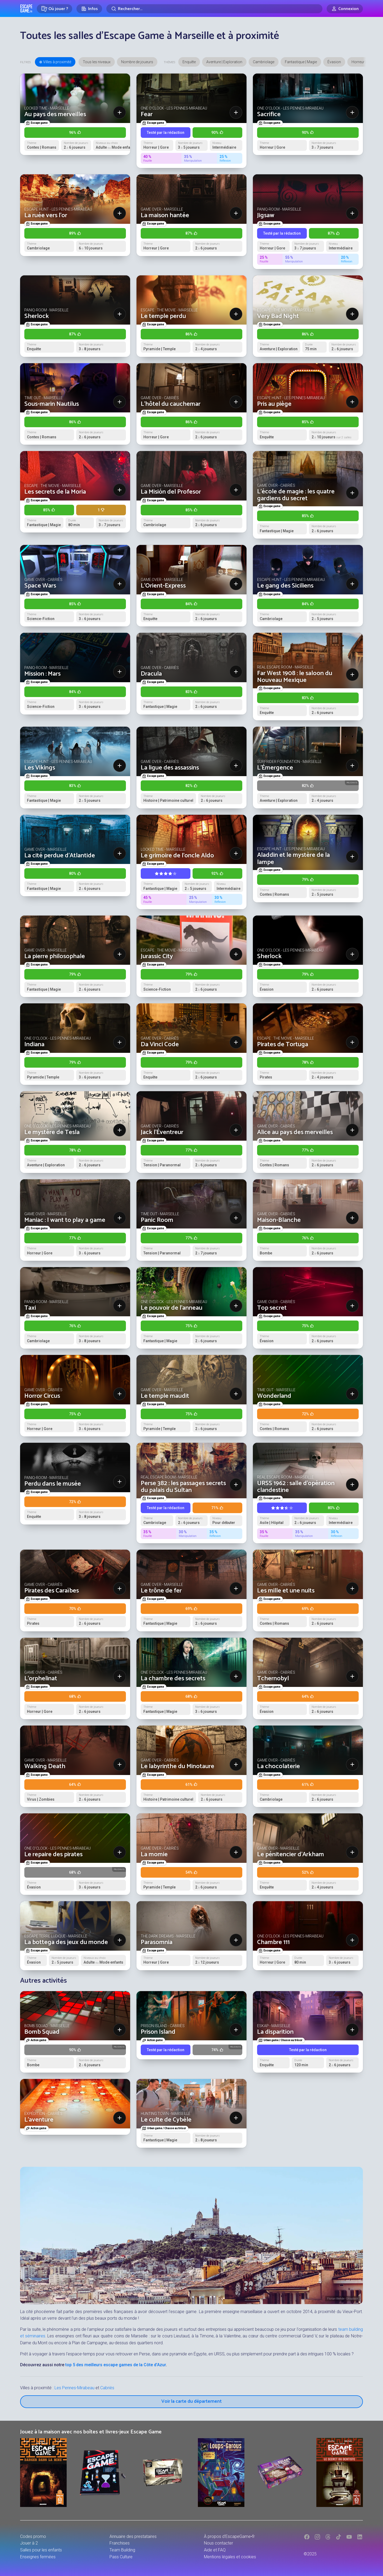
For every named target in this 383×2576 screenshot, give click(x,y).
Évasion (334, 62)
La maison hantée (165, 215)
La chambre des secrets (173, 1678)
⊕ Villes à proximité (55, 62)
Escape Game (26, 8)
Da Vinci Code (160, 1044)
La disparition (275, 2032)
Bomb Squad (42, 2032)
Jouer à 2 (29, 2543)
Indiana (34, 1044)
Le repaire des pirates (53, 1854)
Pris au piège (274, 404)
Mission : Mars (42, 674)
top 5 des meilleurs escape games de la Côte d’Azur (115, 2364)
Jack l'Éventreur (162, 1132)
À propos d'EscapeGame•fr (229, 2536)
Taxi (30, 1308)
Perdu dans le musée (52, 1484)
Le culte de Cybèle (166, 2120)
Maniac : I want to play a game (64, 1220)
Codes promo (33, 2536)
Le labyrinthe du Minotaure (177, 1766)
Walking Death (44, 1766)
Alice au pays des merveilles (295, 1132)
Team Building (122, 2549)
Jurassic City (157, 956)
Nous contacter (218, 2543)
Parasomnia (156, 1942)
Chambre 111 (273, 1942)
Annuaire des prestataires (133, 2536)
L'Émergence (275, 768)
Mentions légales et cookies (230, 2556)
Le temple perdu (163, 316)
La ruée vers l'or (45, 215)
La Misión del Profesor (171, 492)
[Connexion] (345, 8)
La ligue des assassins (170, 768)
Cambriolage (263, 62)
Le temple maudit (165, 1396)
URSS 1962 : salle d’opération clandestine (296, 1486)
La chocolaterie (278, 1766)
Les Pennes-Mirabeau (74, 2387)
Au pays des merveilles (55, 114)
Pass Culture (121, 2556)
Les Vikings (39, 768)
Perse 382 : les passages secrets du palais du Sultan (183, 1486)
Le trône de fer (161, 1591)
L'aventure (38, 2120)
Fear (147, 114)
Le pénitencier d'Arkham (290, 1854)
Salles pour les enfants (41, 2549)
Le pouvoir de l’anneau (171, 1308)
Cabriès (107, 2387)
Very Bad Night (278, 316)
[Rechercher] (214, 8)
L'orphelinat (40, 1678)
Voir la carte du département (191, 2401)
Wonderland (274, 1396)
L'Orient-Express (163, 586)
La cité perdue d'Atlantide (59, 855)
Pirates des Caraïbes (51, 1591)
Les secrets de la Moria (55, 492)
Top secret (272, 1308)
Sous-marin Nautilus (51, 404)
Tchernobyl (273, 1678)
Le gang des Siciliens (285, 586)
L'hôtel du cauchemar (170, 404)
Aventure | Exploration (224, 62)
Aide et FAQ (215, 2549)
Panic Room (157, 1220)
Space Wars (40, 586)
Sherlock (36, 316)
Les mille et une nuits (285, 1591)
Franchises (120, 2543)
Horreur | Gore (363, 62)
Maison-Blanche (279, 1220)
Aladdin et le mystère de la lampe (293, 858)
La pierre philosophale (54, 956)
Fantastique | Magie (301, 62)
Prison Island (158, 2032)
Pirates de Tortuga (282, 1044)
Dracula (151, 674)
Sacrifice (269, 114)
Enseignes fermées (38, 2556)
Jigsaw (265, 215)
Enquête (189, 62)
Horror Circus (42, 1396)
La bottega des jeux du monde (66, 1942)
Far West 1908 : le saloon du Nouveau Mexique (294, 676)
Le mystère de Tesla (52, 1132)
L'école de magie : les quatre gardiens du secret (296, 495)
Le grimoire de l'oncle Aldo (177, 855)
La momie (154, 1854)
